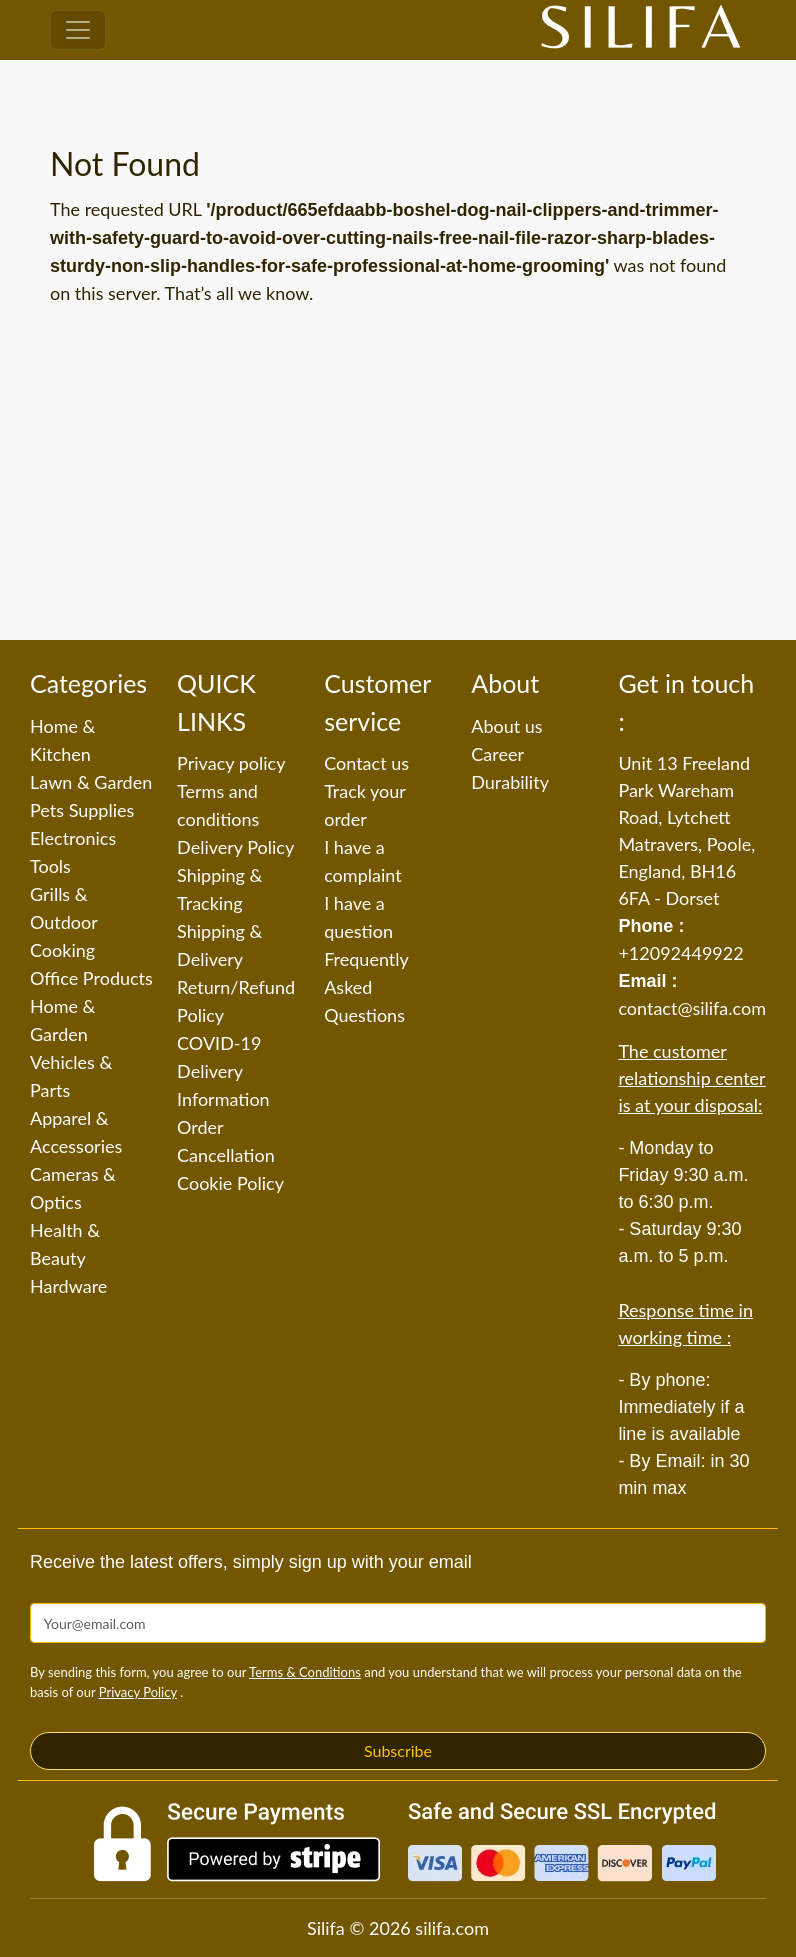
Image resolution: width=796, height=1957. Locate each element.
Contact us (366, 763)
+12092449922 (680, 953)
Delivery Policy (235, 847)
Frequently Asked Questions (366, 987)
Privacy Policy (138, 1692)
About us (506, 726)
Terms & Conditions (305, 1672)
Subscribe (398, 1750)
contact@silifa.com (692, 1008)
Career (497, 754)
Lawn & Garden (91, 782)
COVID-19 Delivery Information (223, 1071)
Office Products (91, 978)
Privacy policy (231, 763)
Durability (510, 782)
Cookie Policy (230, 1183)
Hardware (68, 1286)
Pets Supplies (82, 810)
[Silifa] (641, 30)
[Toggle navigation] (78, 30)
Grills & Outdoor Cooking (63, 922)
